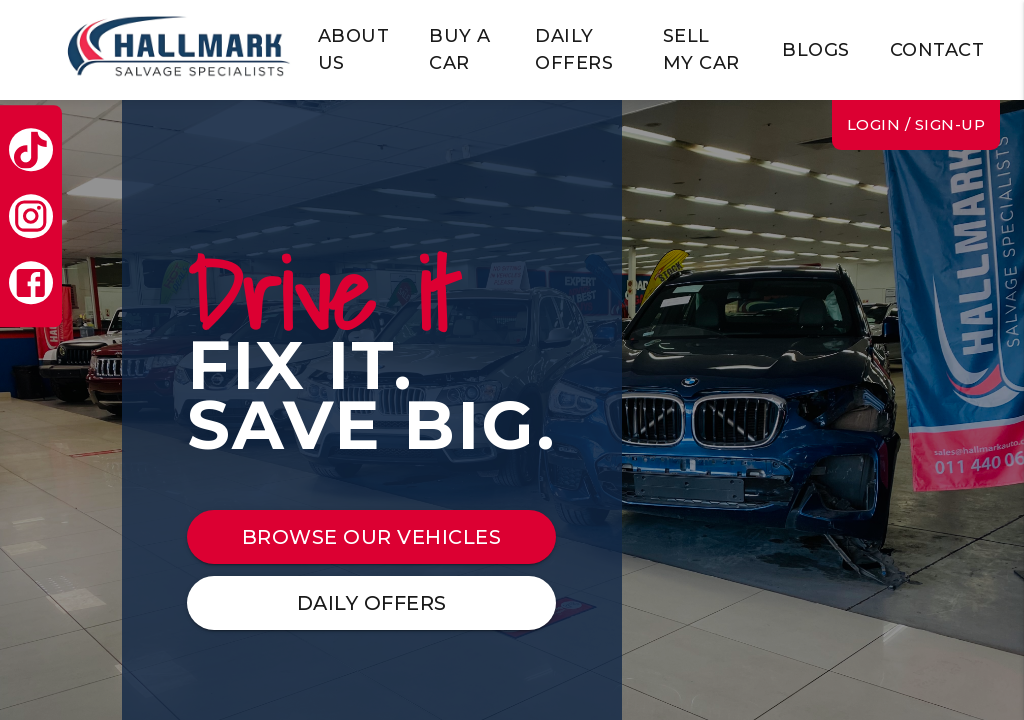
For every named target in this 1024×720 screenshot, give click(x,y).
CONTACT (937, 50)
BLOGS (816, 50)
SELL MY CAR (701, 49)
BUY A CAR (460, 49)
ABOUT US (354, 49)
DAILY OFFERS (574, 49)
